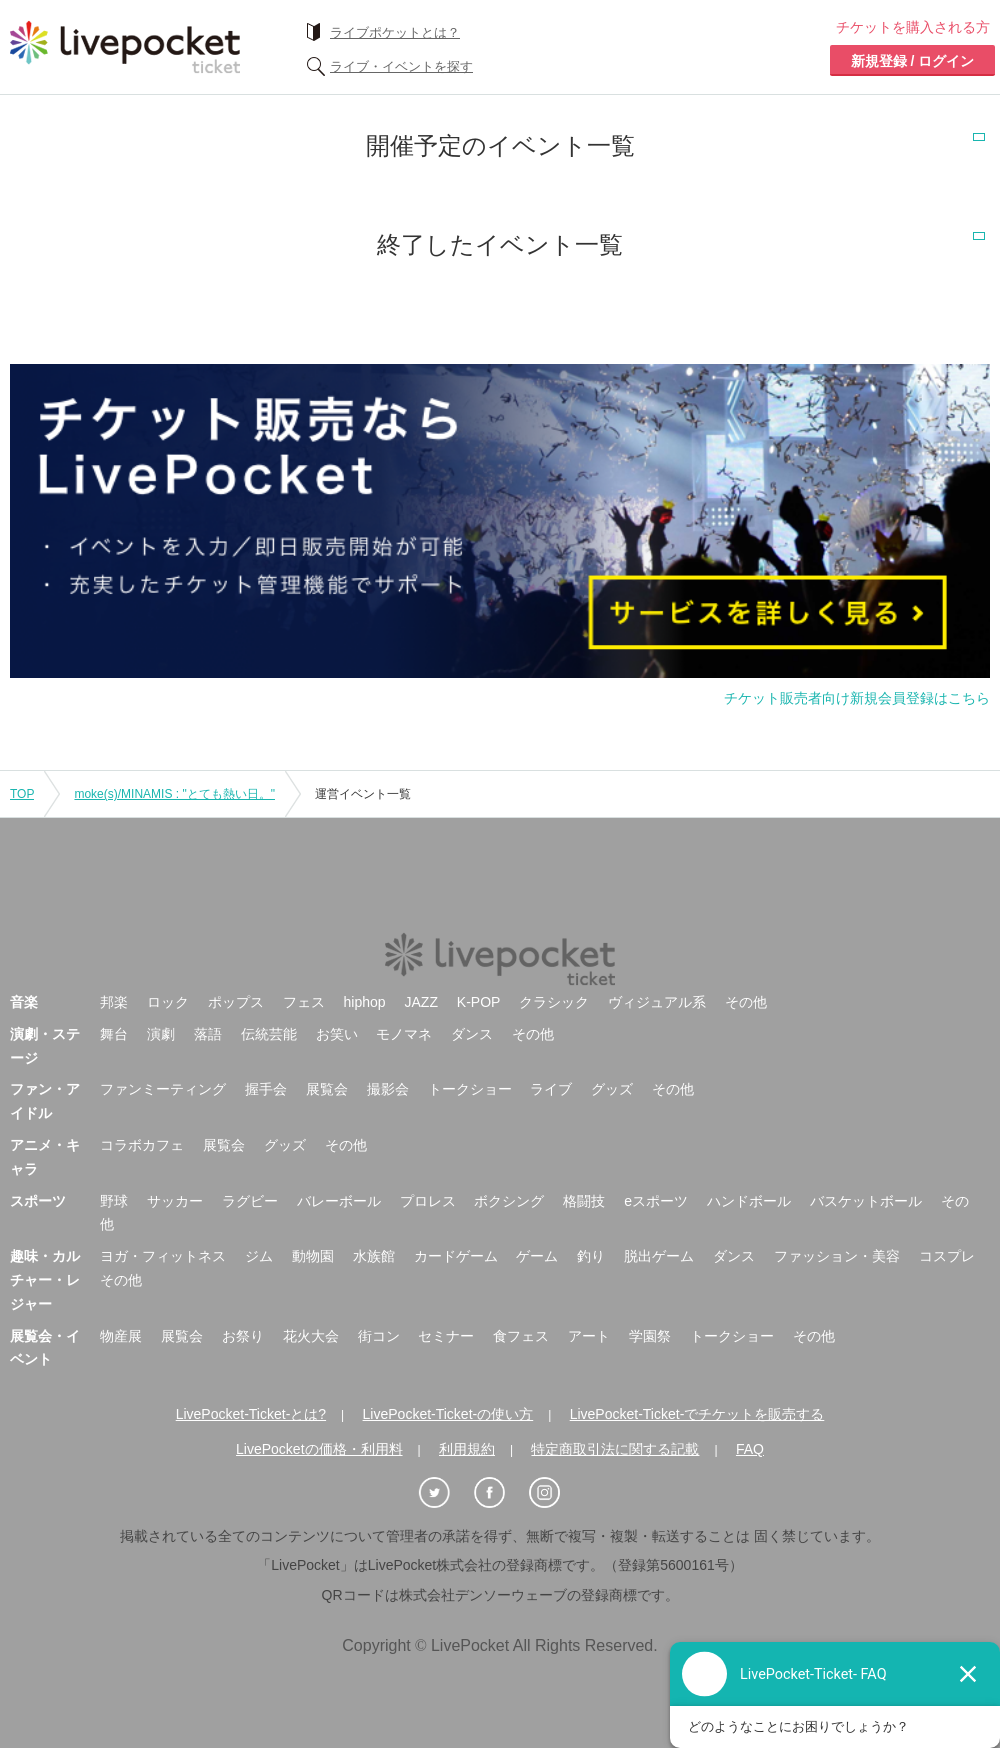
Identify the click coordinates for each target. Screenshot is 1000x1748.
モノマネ (404, 1034)
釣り (591, 1256)
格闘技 (584, 1201)
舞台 (114, 1034)
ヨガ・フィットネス (163, 1256)
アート (589, 1336)
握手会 (266, 1089)
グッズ (612, 1089)
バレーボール (339, 1201)
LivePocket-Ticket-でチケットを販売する (697, 1414)
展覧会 (327, 1089)
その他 (746, 1002)
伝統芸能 (269, 1034)
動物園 (313, 1256)
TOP (22, 794)
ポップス (236, 1002)
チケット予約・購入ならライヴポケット (125, 47)
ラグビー (250, 1201)
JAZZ (421, 1002)
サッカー (175, 1201)
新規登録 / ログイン (913, 61)
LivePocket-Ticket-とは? (251, 1414)
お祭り (243, 1336)
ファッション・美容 (837, 1256)
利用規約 (467, 1449)
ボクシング (509, 1201)
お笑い (337, 1034)
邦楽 (114, 1002)
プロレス (428, 1201)
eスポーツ (656, 1201)
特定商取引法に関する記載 (615, 1449)
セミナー (446, 1336)
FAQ (750, 1449)
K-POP (479, 1002)
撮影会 (388, 1089)
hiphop (365, 1002)
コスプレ (947, 1256)
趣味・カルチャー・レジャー (45, 1280)
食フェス (521, 1336)
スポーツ (38, 1201)
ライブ (551, 1089)
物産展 (121, 1336)
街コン (379, 1336)
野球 (114, 1201)
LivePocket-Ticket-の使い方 (448, 1414)
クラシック (554, 1002)
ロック (168, 1002)
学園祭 (650, 1336)
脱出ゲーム (659, 1256)
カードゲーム (456, 1256)
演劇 (161, 1034)
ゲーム (537, 1256)
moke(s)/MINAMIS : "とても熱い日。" (174, 794)
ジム (259, 1256)
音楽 (24, 1002)
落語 (208, 1034)
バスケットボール (866, 1201)
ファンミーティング (163, 1089)
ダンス (472, 1034)
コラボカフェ (142, 1145)
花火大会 (311, 1336)
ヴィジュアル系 (657, 1002)
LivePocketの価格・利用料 (319, 1449)
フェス (304, 1002)
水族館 (374, 1256)
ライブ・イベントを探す (401, 66)
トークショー (470, 1089)
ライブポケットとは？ (395, 32)
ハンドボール (749, 1201)
